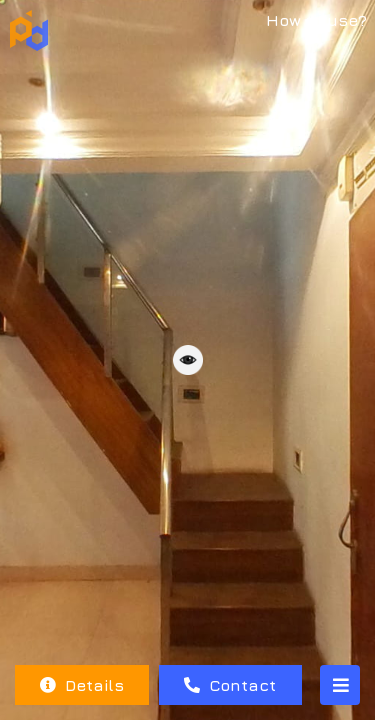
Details (82, 685)
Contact (230, 685)
